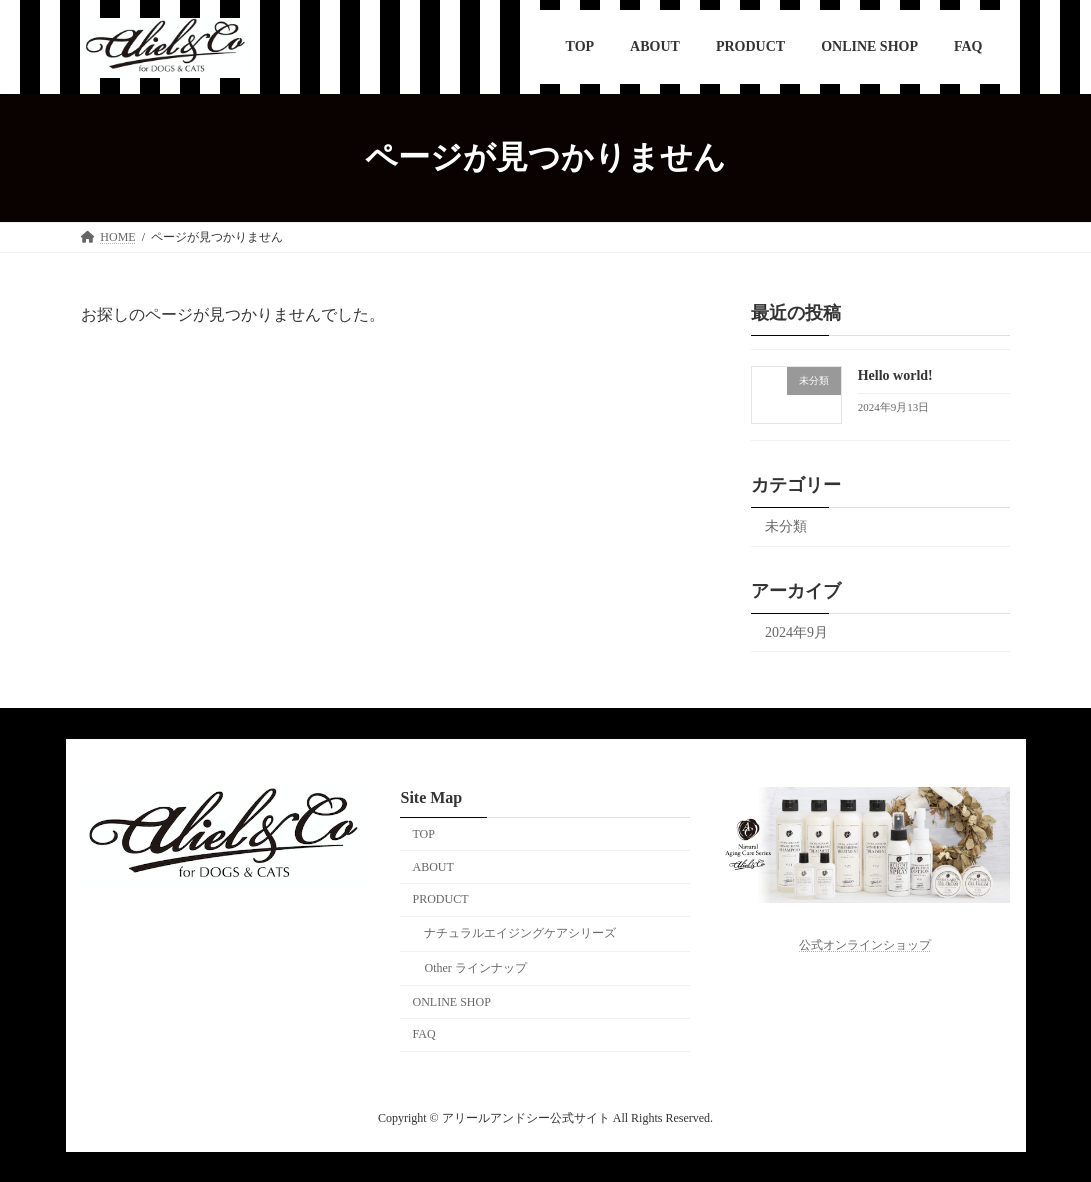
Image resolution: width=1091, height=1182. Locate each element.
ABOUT (432, 866)
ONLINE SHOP (451, 1002)
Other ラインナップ (475, 968)
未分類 (786, 525)
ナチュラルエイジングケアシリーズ (520, 933)
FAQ (423, 1034)
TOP (423, 834)
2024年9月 (796, 631)
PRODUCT (440, 899)
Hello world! (895, 375)
